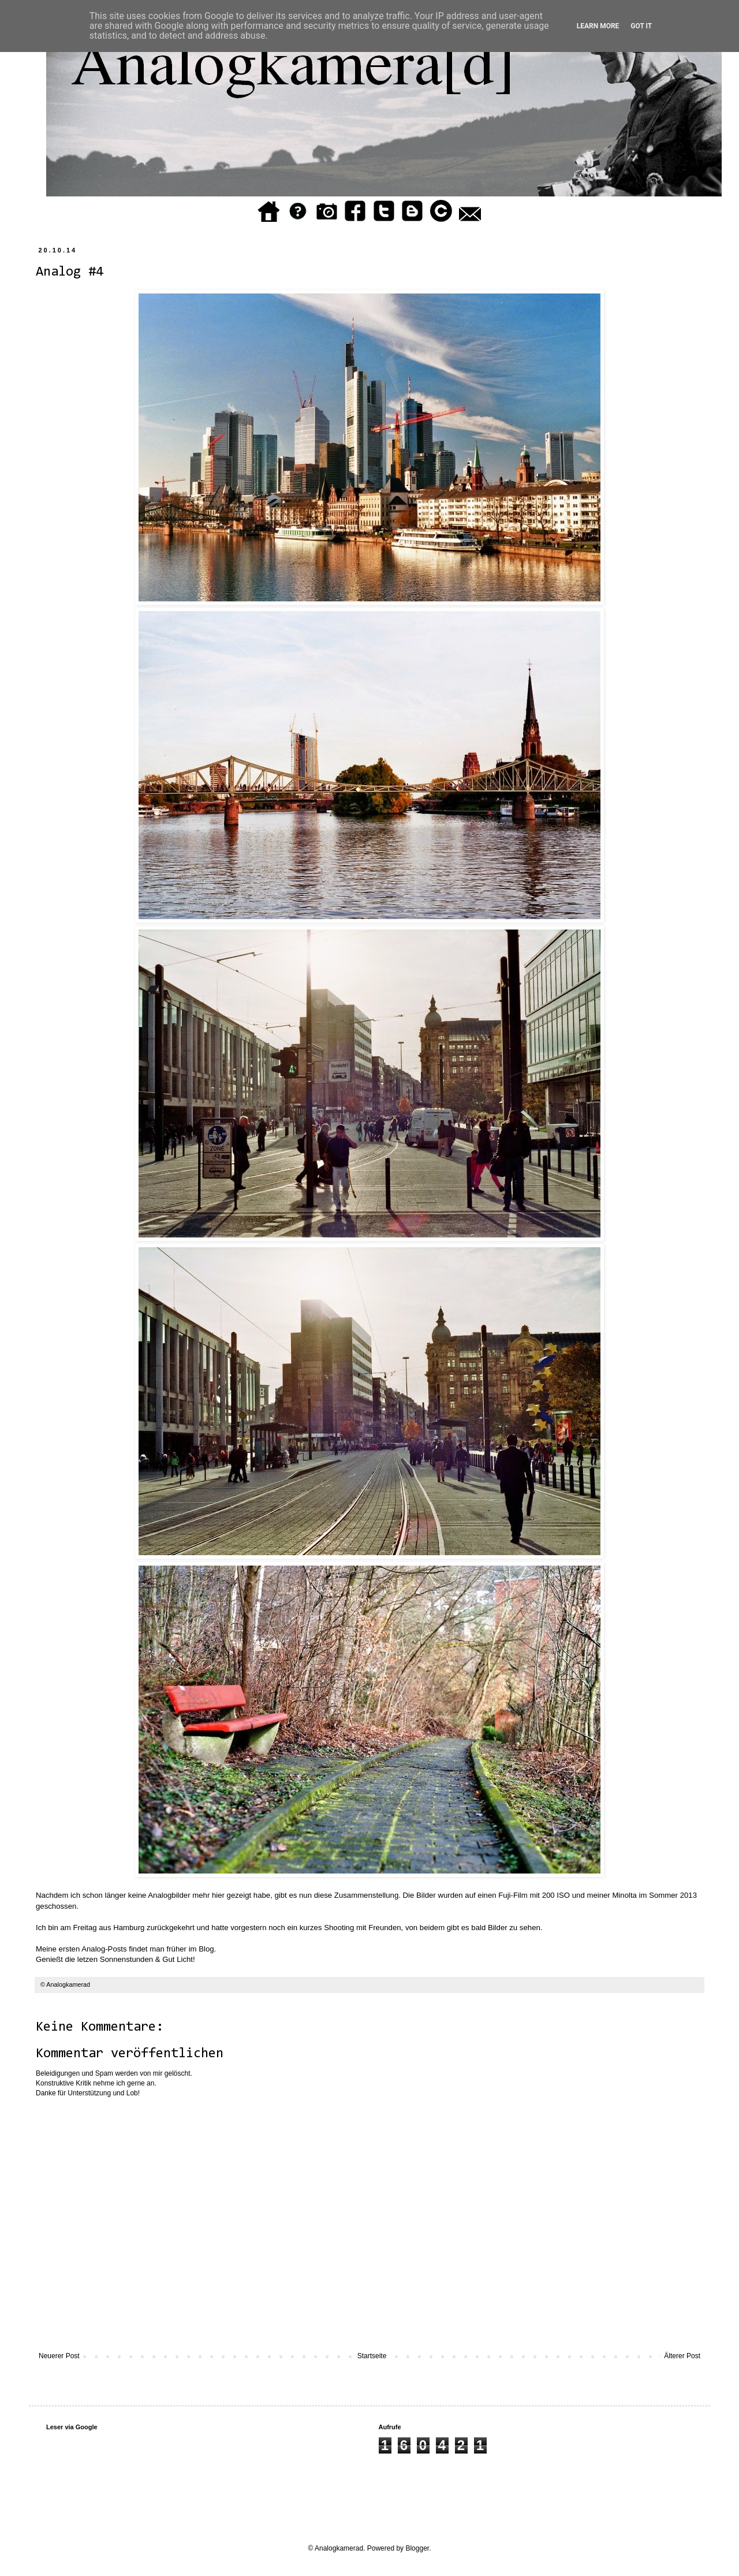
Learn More (598, 26)
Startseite (372, 2356)
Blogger (417, 2548)
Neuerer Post (59, 2356)
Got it (641, 26)
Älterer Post (682, 2356)
